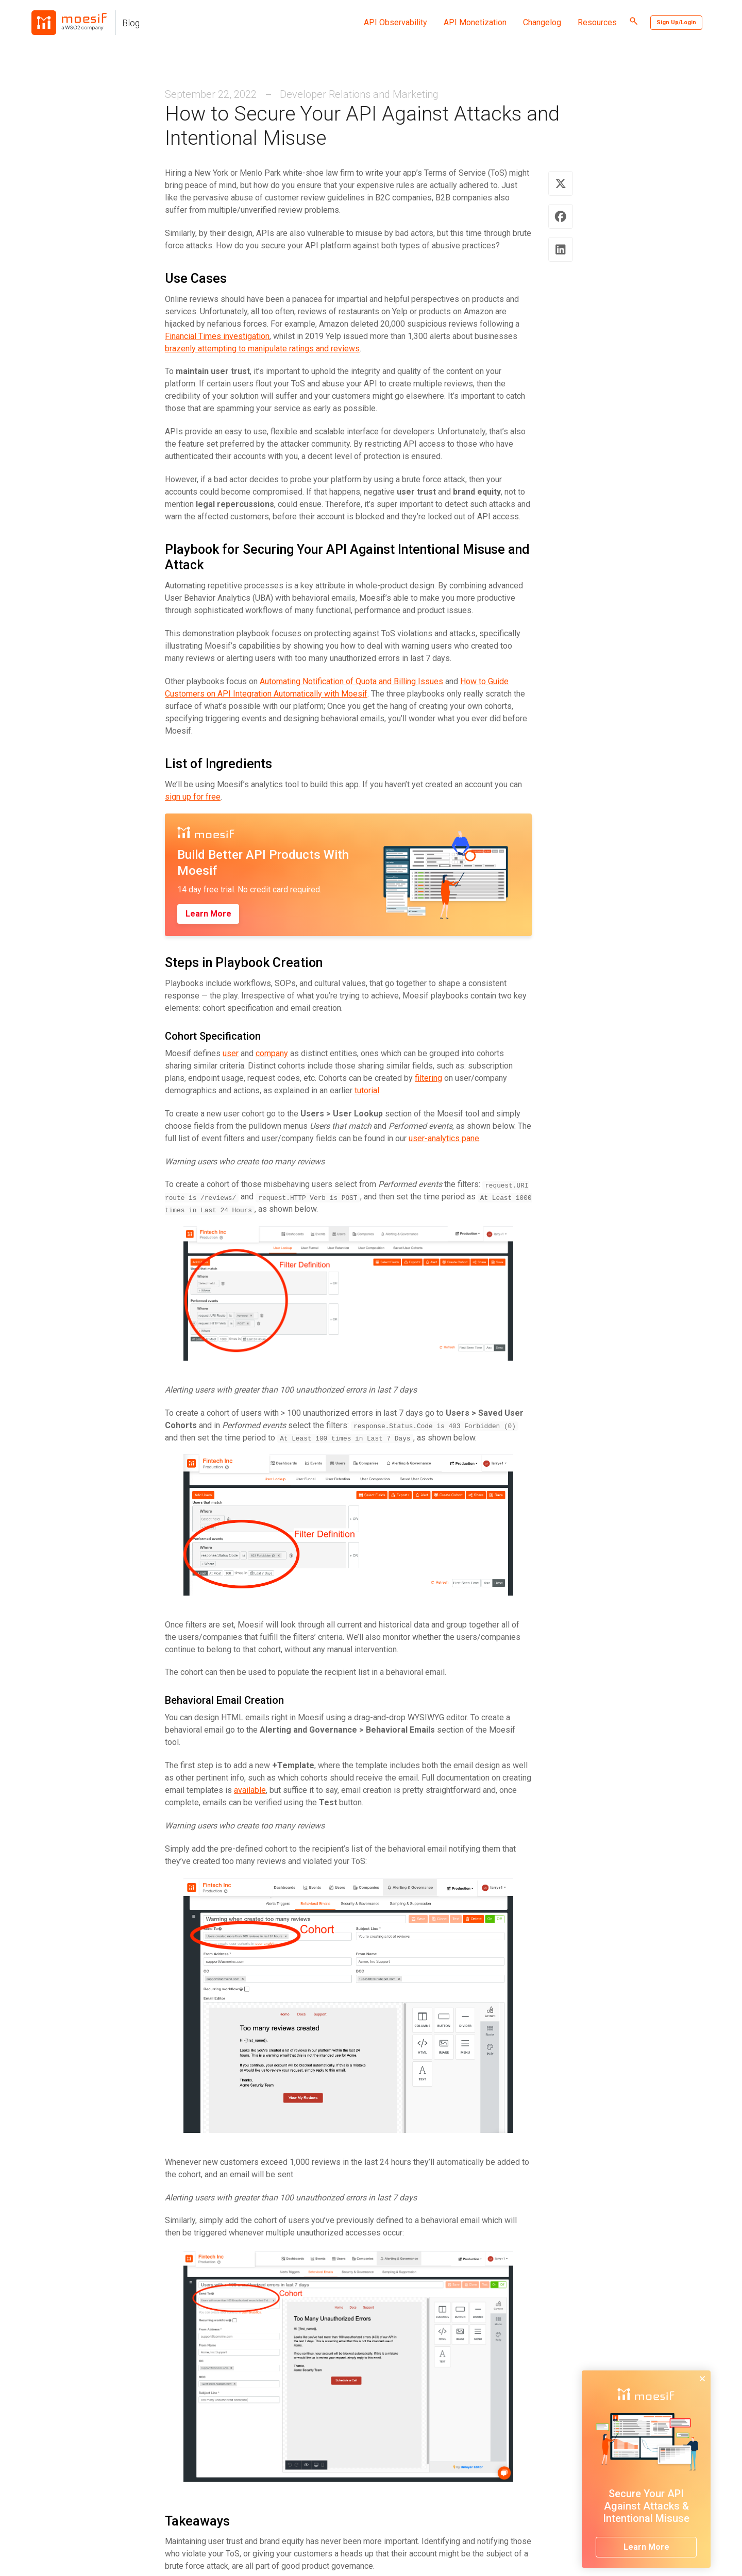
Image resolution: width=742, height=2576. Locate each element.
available (250, 1790)
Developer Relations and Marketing (359, 94)
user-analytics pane (444, 1138)
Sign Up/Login (676, 22)
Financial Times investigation (217, 336)
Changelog (542, 22)
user (231, 1053)
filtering (428, 1078)
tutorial (367, 1090)
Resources (597, 22)
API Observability (395, 22)
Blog (131, 23)
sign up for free (193, 797)
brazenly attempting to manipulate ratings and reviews (262, 348)
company (272, 1053)
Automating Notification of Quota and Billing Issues (351, 681)
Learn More (208, 914)
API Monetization (475, 22)
